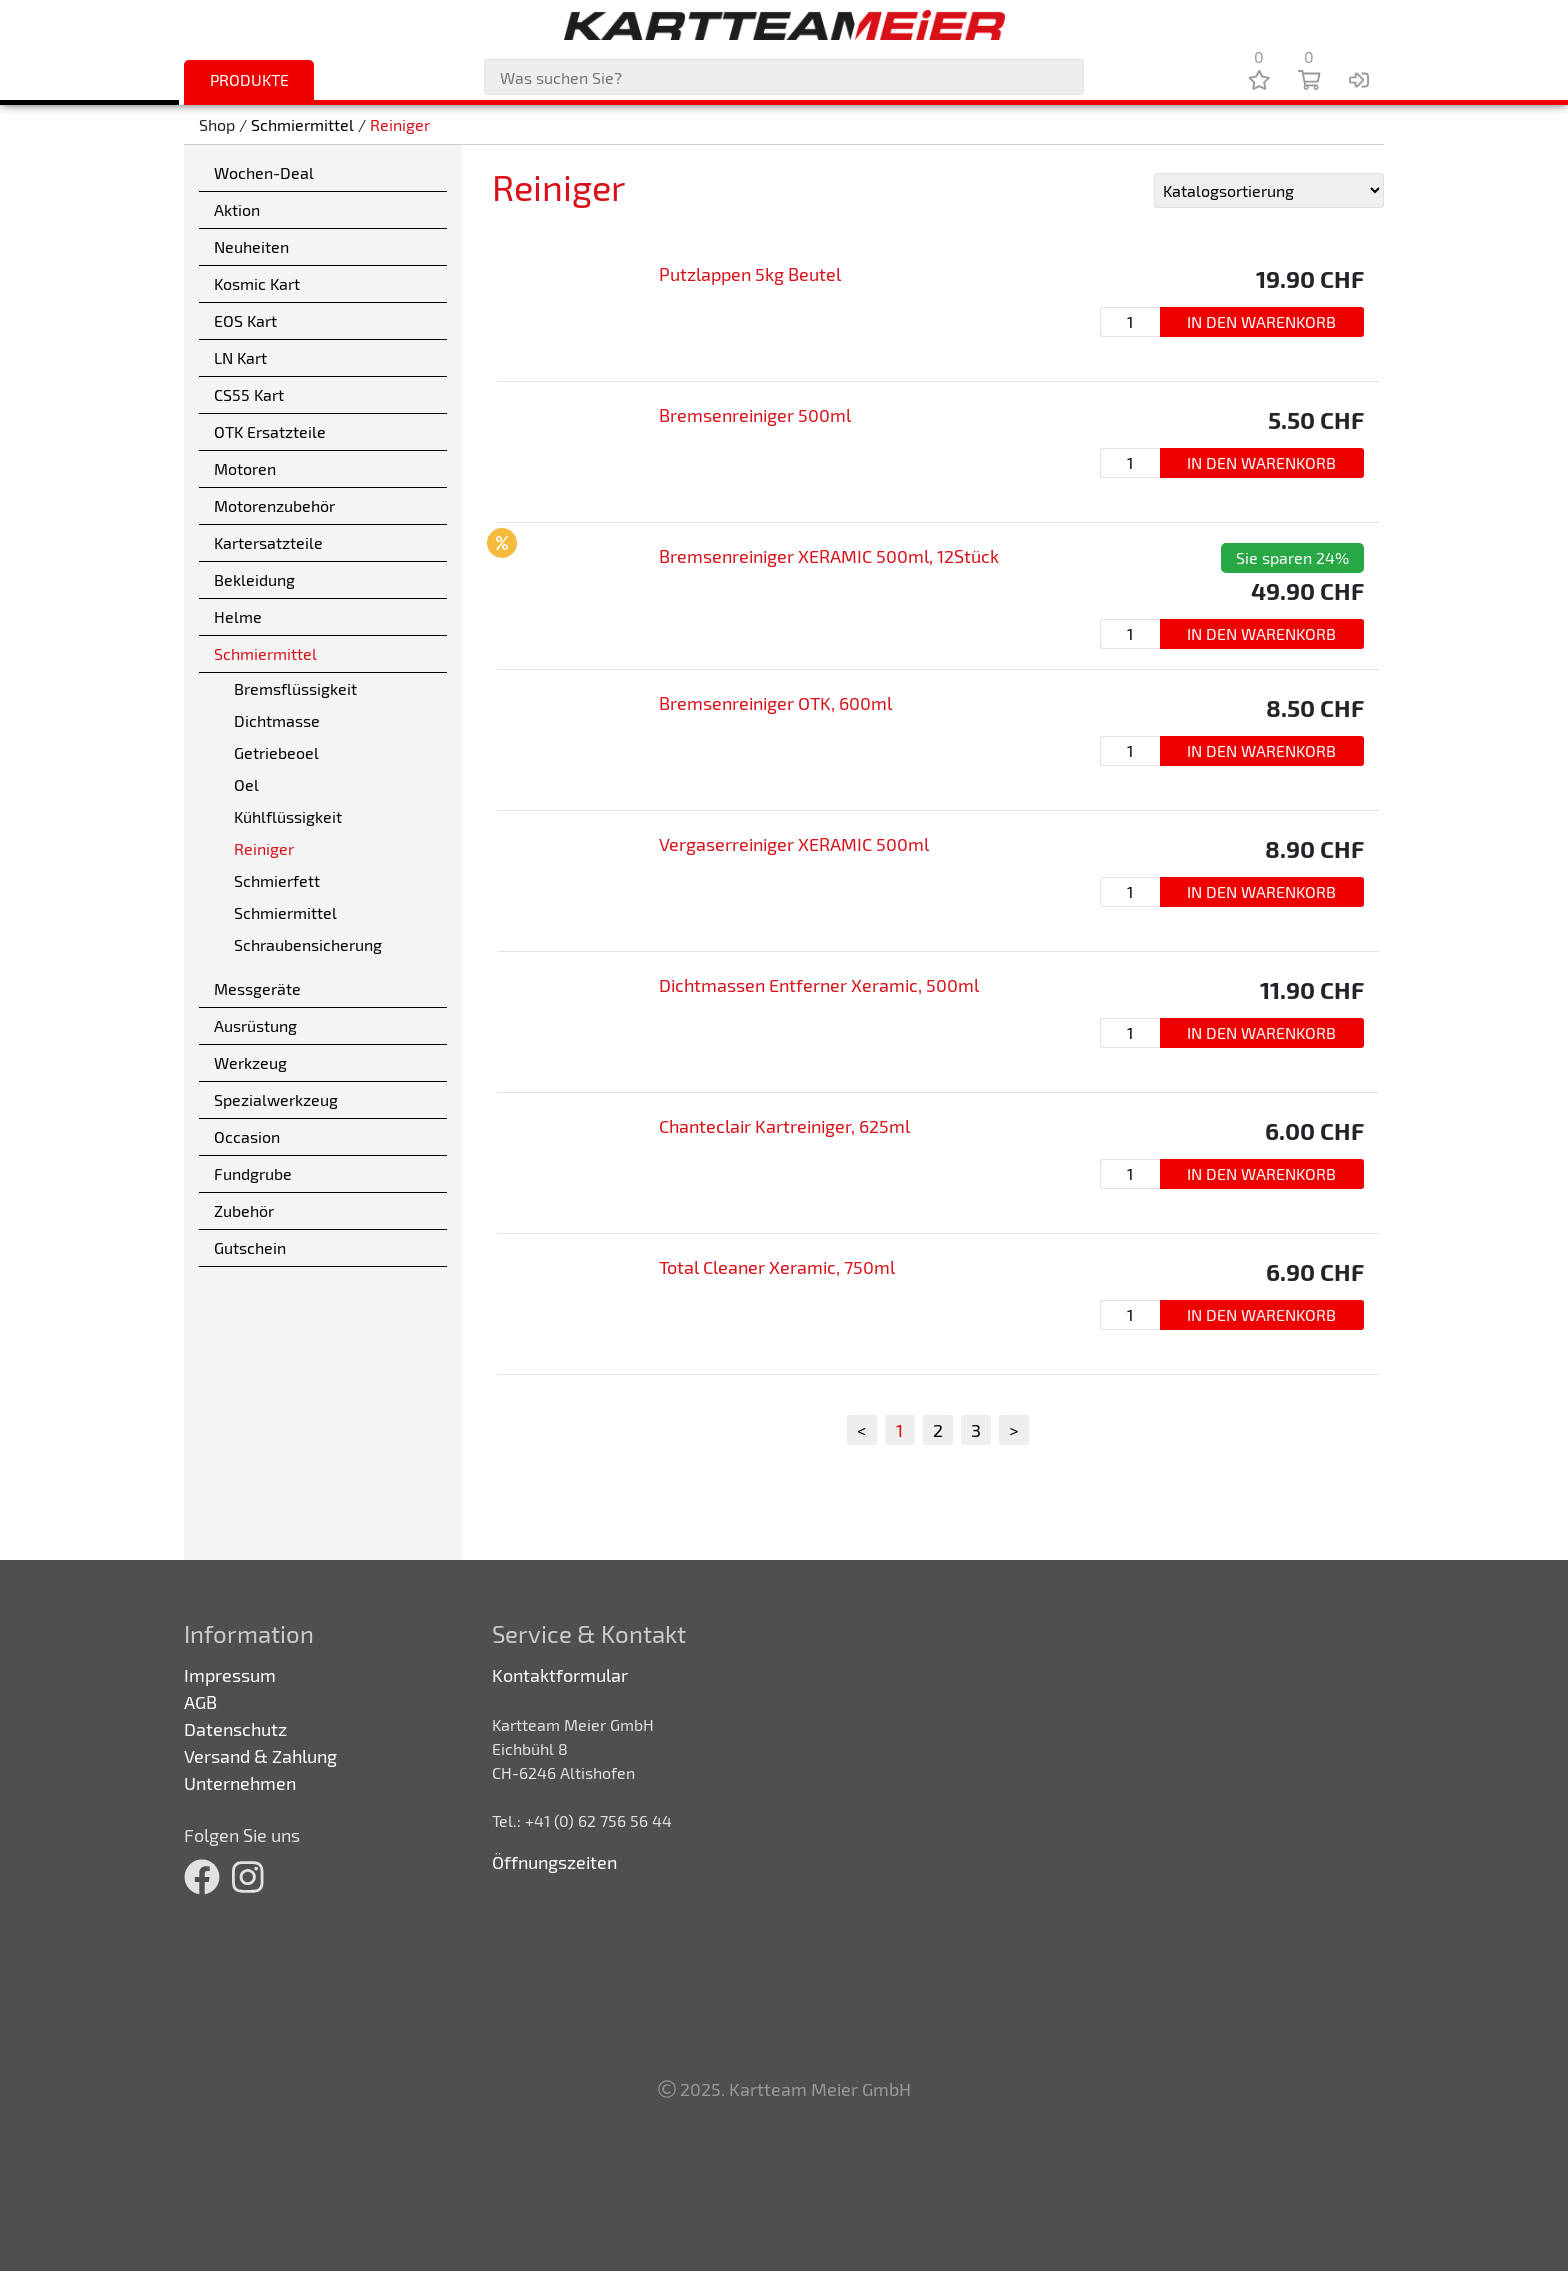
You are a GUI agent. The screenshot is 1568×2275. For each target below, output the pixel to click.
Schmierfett (277, 880)
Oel (246, 784)
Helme (238, 616)
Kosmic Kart (257, 283)
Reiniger (400, 124)
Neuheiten (251, 246)
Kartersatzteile (268, 542)
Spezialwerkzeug (276, 1099)
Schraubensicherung (308, 944)
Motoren (245, 468)
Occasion (247, 1136)
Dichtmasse (277, 720)
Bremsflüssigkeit (295, 688)
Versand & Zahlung (260, 1756)
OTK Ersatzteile (270, 431)
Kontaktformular (560, 1675)
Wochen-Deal (264, 172)
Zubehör (244, 1210)
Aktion (237, 209)
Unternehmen (240, 1783)
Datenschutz (235, 1729)
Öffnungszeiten (554, 1862)
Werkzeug (250, 1062)
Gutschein (250, 1247)
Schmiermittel (302, 124)
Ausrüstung (255, 1025)
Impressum (230, 1675)
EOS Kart (245, 320)
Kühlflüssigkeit (288, 816)
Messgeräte (257, 988)
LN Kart (240, 357)
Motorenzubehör (274, 505)
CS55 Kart (249, 394)
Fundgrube (253, 1173)
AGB (200, 1702)
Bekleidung (254, 579)
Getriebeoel (276, 752)
